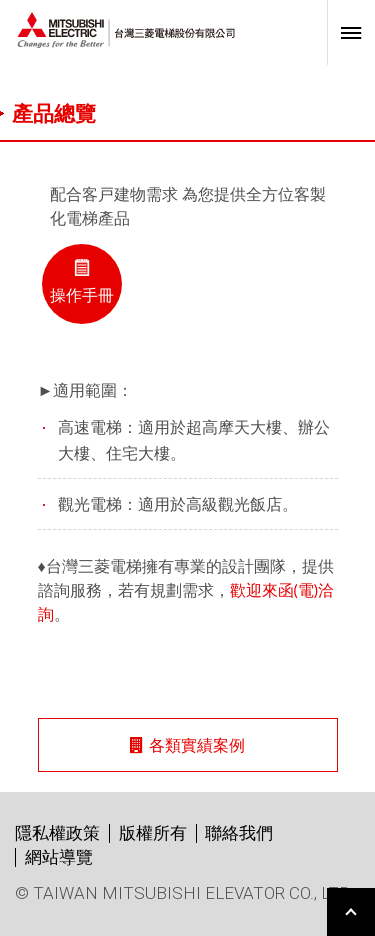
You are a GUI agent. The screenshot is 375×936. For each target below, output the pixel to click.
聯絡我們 (239, 833)
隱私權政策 (57, 833)
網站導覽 (59, 857)
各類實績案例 (187, 744)
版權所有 (153, 833)
